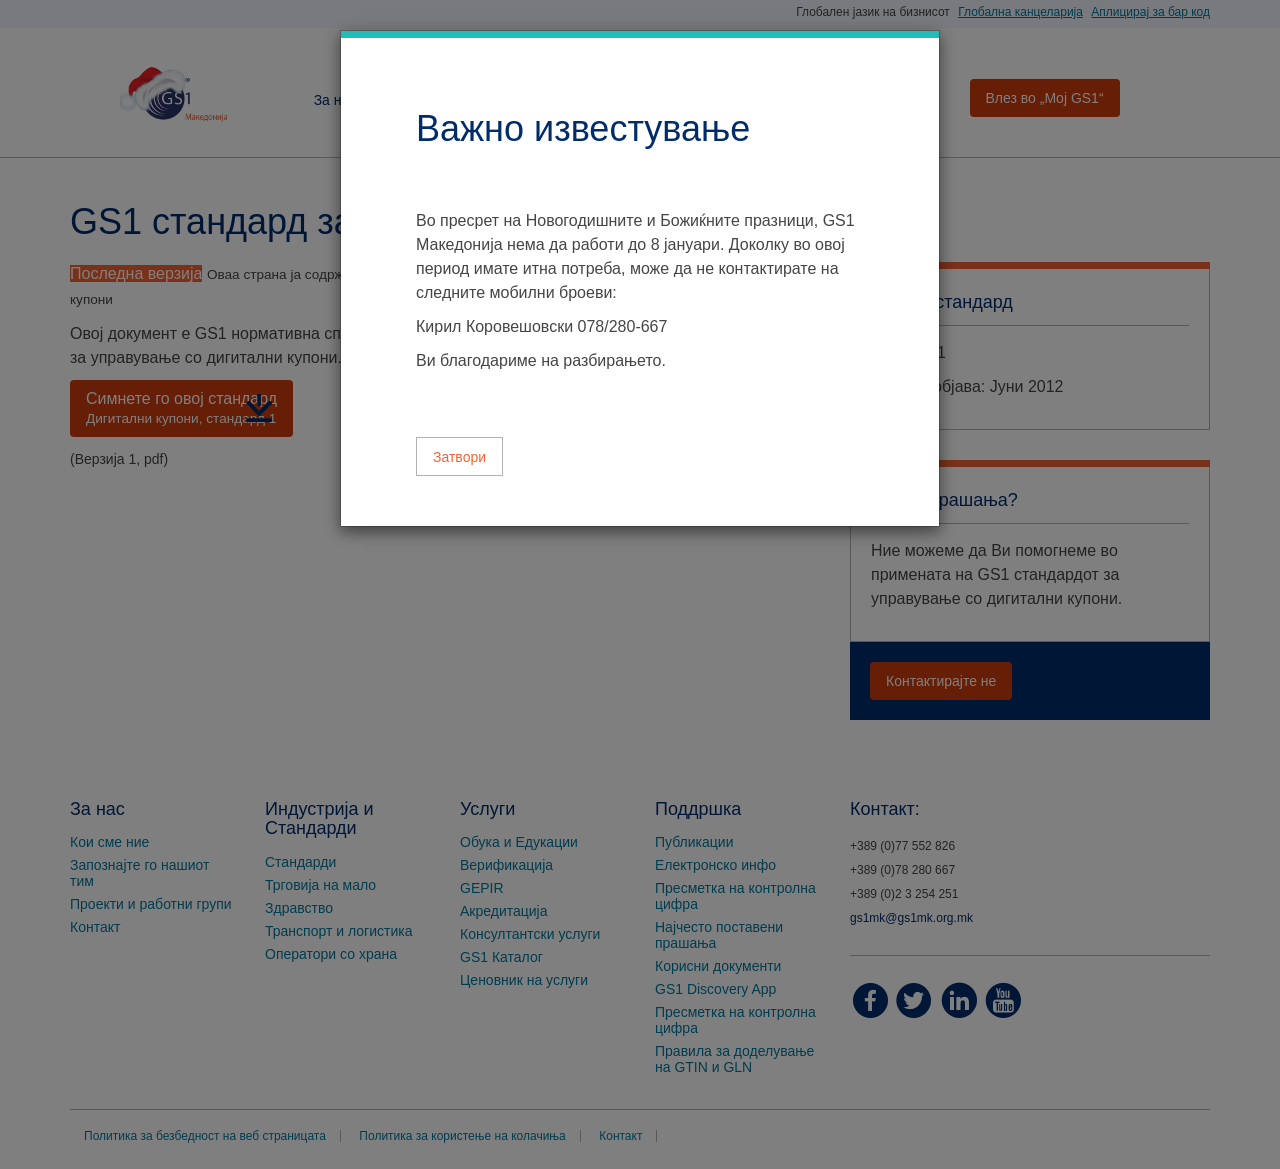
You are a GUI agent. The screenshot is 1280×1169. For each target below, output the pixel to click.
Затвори (459, 457)
